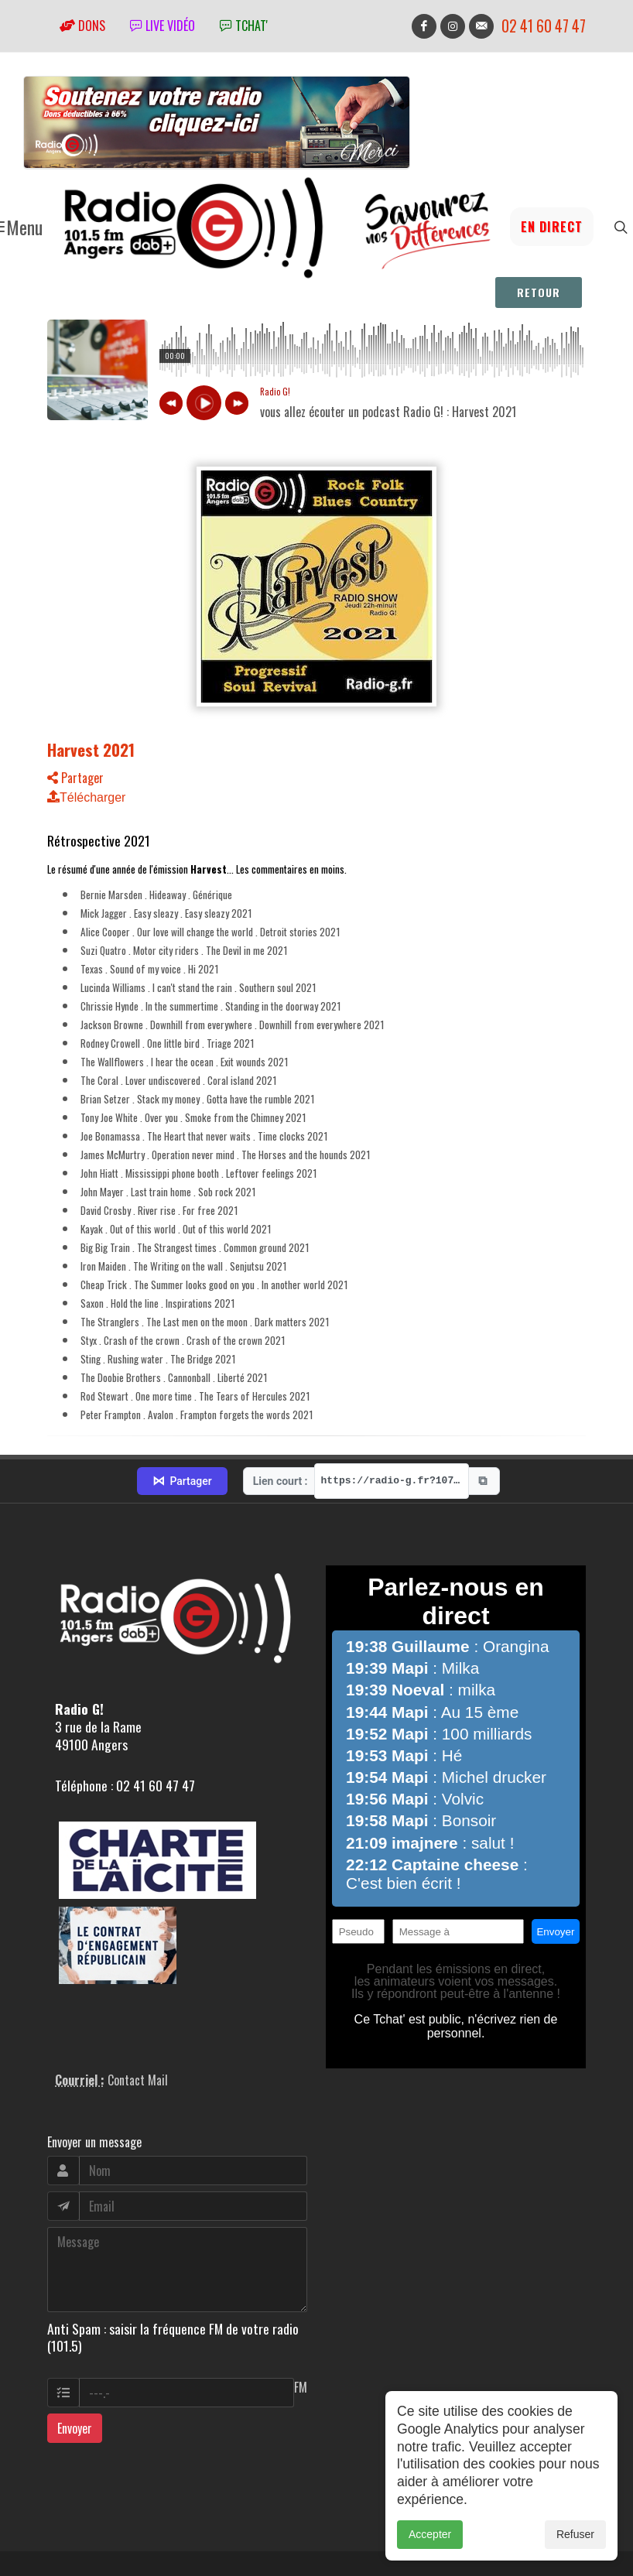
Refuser (575, 2534)
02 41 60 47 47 (543, 26)
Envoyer (74, 2357)
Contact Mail (138, 2009)
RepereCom (135, 2521)
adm (63, 2538)
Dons (82, 25)
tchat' (244, 25)
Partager (75, 777)
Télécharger (86, 797)
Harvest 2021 (91, 749)
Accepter (430, 2534)
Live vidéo (162, 25)
